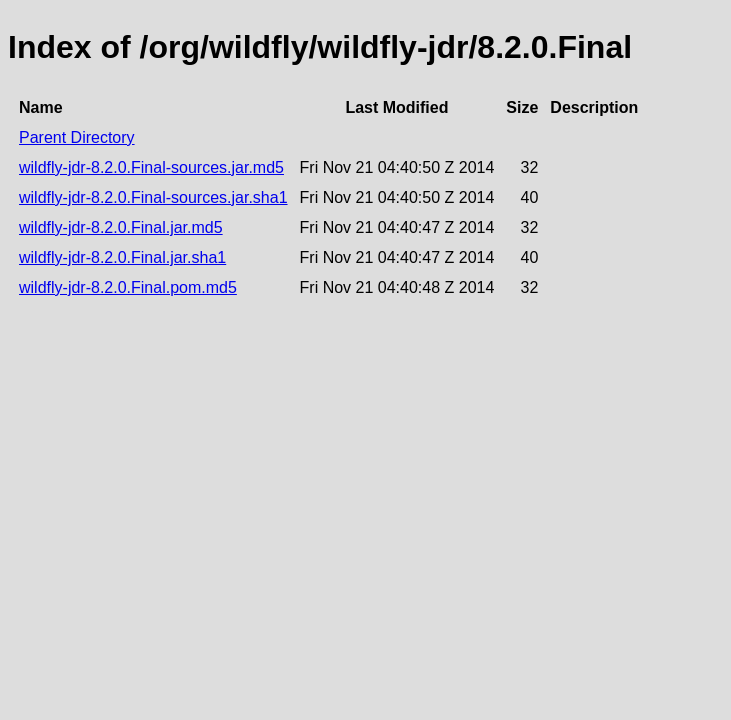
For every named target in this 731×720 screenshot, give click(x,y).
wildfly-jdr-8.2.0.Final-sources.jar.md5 (151, 167)
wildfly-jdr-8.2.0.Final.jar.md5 (121, 227)
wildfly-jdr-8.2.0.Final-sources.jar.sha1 (153, 197)
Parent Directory (77, 137)
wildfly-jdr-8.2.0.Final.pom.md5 (128, 287)
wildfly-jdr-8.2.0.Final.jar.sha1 (122, 257)
